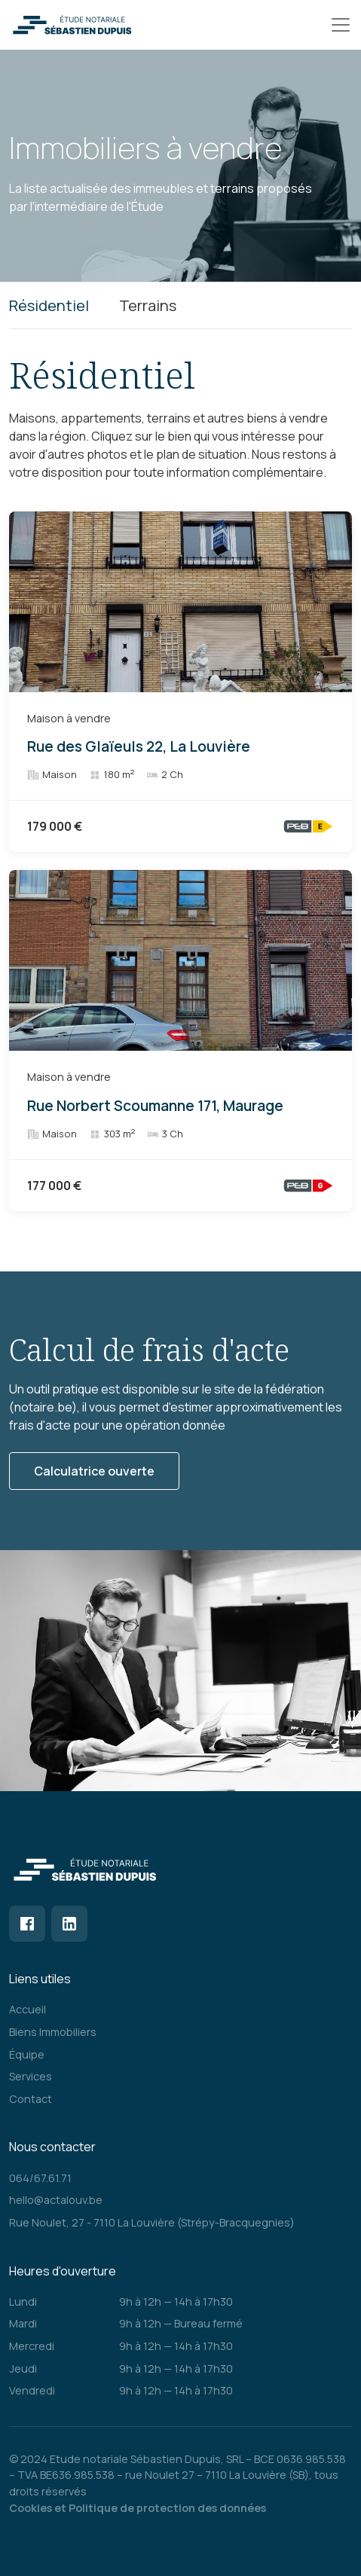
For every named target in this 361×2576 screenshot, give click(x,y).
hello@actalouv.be (55, 2200)
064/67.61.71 (40, 2178)
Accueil (27, 2009)
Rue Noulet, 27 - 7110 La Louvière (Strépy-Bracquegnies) (152, 2222)
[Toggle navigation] (340, 25)
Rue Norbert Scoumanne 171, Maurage (155, 1106)
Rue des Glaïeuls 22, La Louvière (138, 746)
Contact (30, 2099)
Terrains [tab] (147, 305)
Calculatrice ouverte (94, 1471)
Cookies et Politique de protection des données (137, 2508)
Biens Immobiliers (52, 2032)
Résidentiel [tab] (49, 305)
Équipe (26, 2054)
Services (30, 2076)
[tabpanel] (180, 782)
